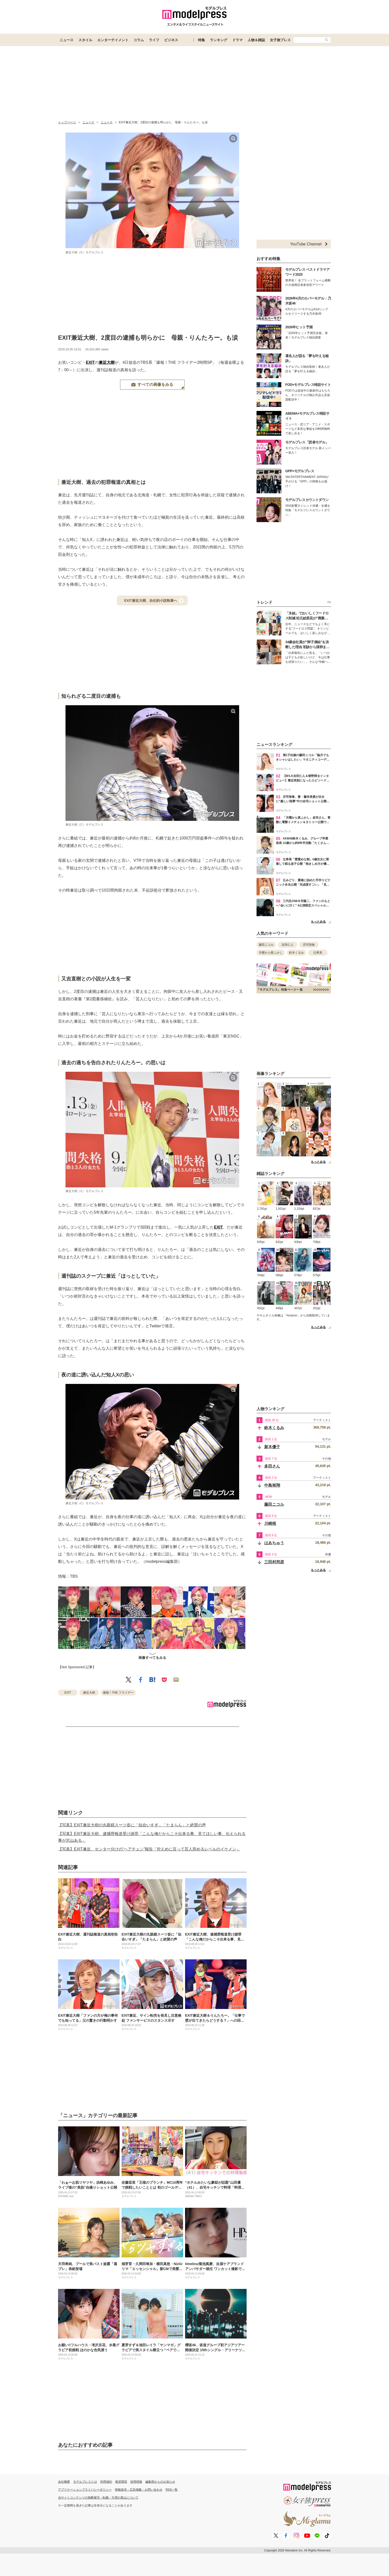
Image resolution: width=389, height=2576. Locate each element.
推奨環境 (121, 2481)
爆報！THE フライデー (118, 1692)
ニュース (66, 40)
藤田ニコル (266, 944)
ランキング (218, 40)
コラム (138, 40)
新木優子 (272, 1447)
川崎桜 (270, 1523)
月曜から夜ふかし (271, 952)
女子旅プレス (280, 40)
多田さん (272, 1466)
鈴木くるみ (296, 952)
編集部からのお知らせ (160, 2481)
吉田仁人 (287, 944)
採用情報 (136, 2481)
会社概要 (64, 2481)
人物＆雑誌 (256, 40)
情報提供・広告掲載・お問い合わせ (138, 2489)
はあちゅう (274, 1543)
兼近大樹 (107, 362)
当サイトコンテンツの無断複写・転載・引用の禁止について (98, 2497)
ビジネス (171, 40)
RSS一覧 (172, 2489)
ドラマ (237, 40)
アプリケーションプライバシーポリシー (85, 2489)
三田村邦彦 (274, 1562)
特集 (201, 40)
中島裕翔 (272, 1485)
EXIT (90, 362)
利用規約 (106, 2481)
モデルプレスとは (85, 2481)
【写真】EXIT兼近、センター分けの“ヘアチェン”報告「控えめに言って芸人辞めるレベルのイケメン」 (149, 1849)
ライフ (154, 40)
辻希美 (317, 952)
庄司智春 (309, 944)
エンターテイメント (113, 40)
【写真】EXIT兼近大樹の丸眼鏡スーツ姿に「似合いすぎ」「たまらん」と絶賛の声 (132, 1825)
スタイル (85, 40)
